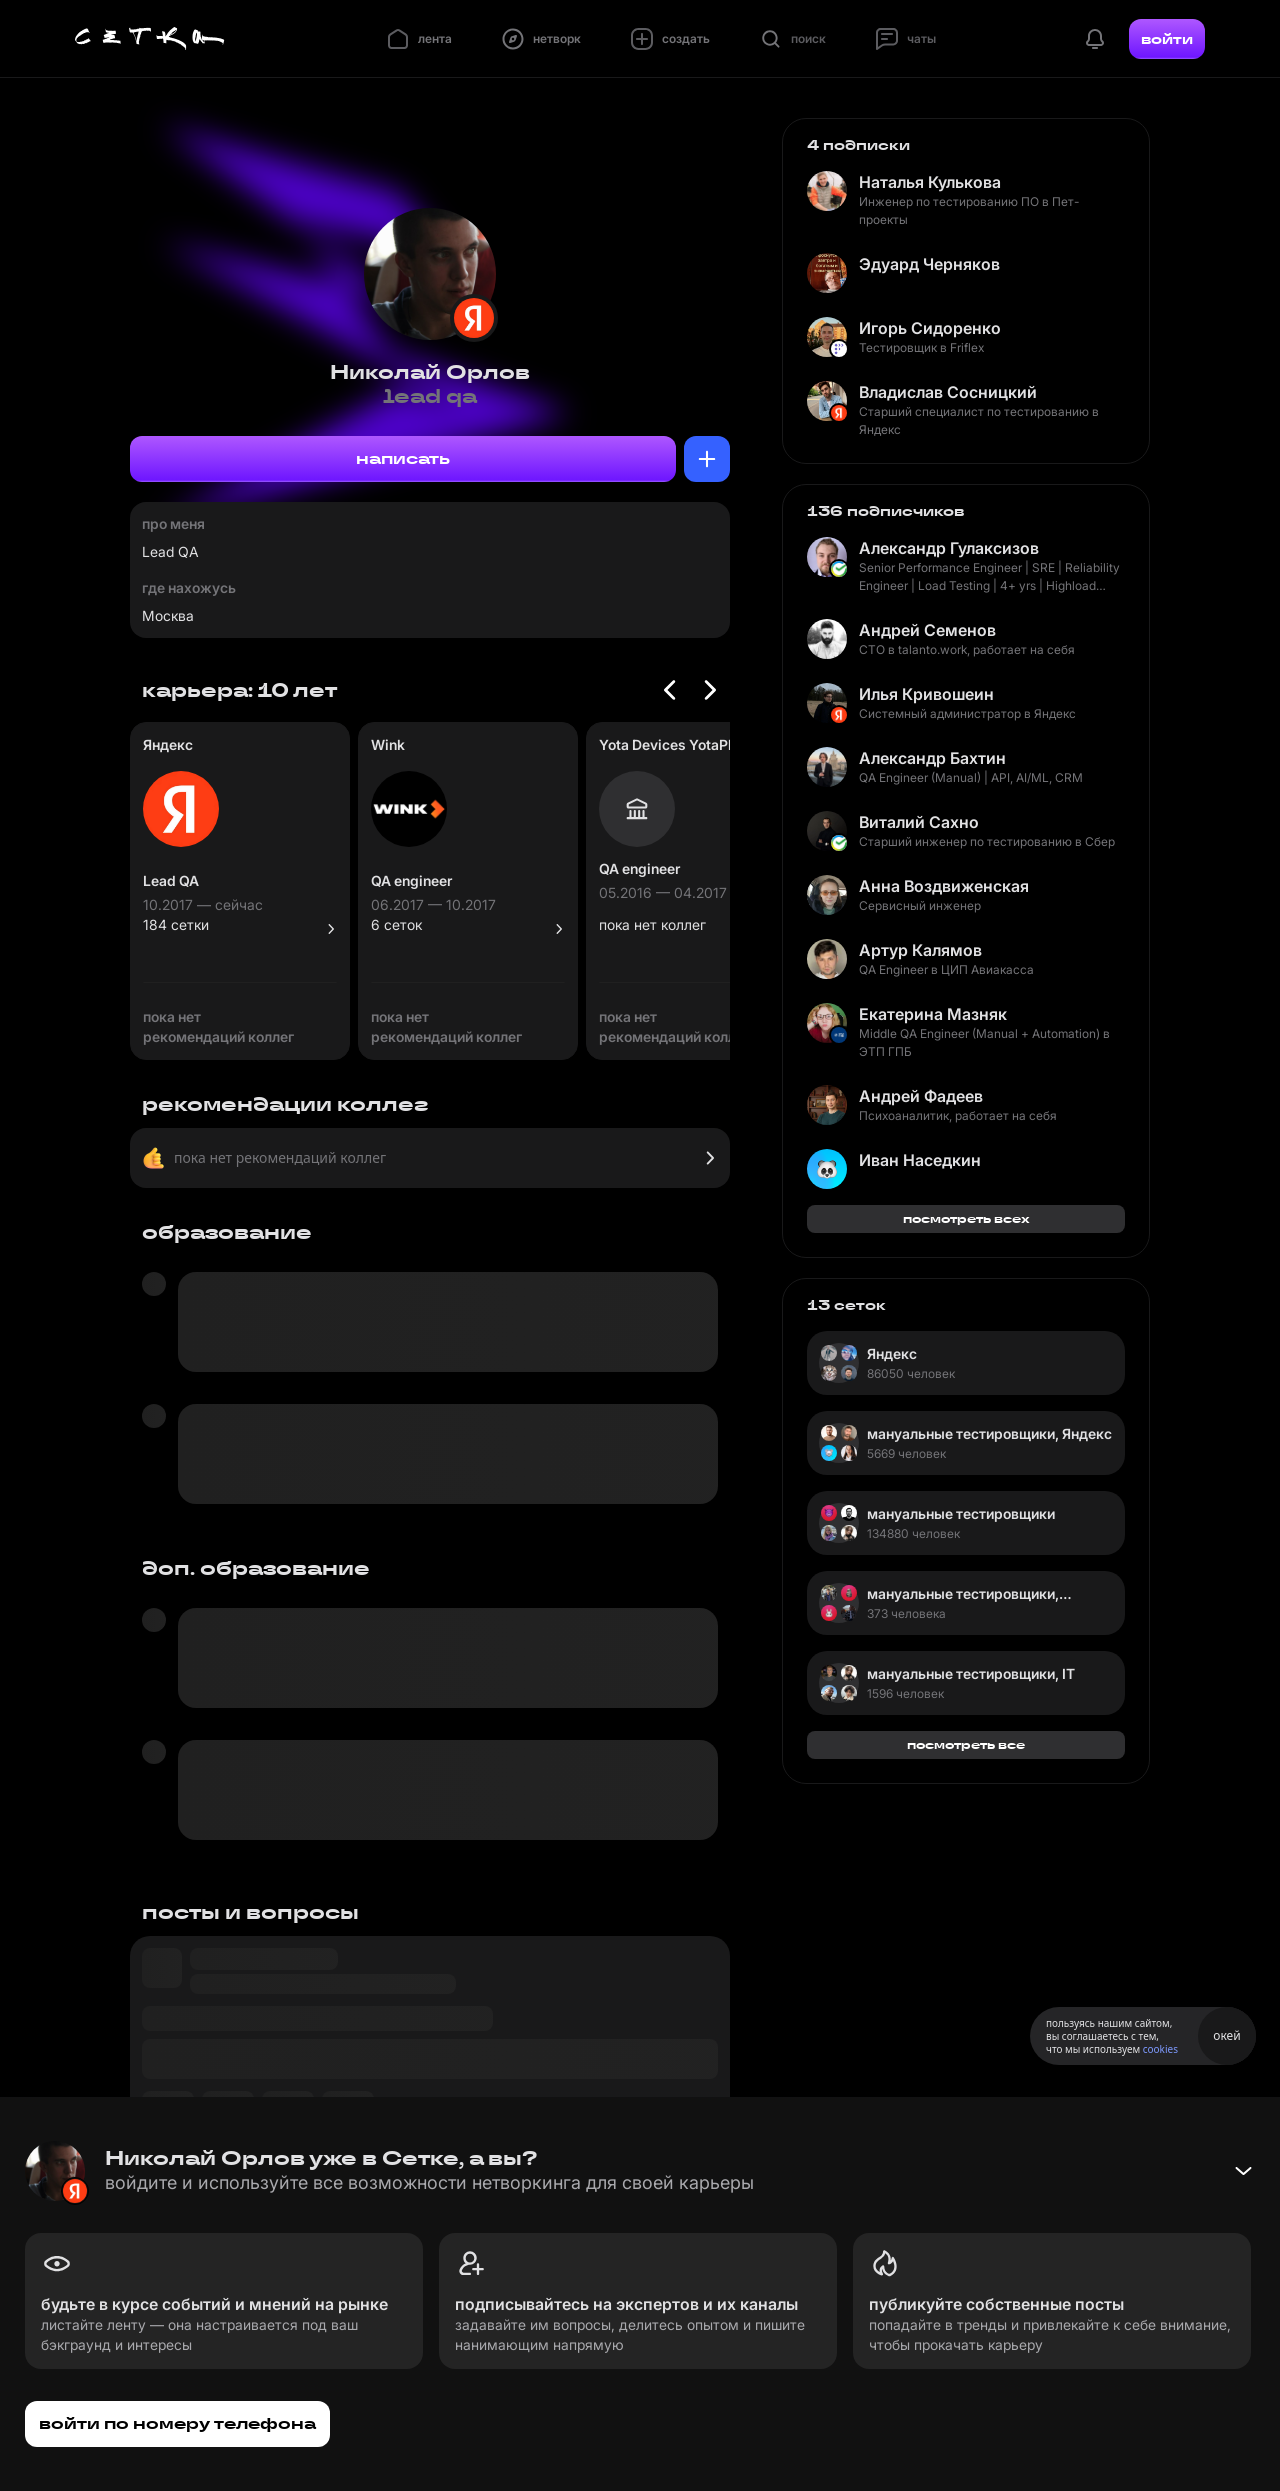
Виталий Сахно (919, 822)
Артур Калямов (920, 950)
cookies (1160, 2049)
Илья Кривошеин (926, 694)
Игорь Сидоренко (930, 328)
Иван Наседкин (920, 1160)
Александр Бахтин (932, 758)
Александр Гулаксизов (949, 548)
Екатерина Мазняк (933, 1014)
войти (1167, 39)
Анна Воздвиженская (944, 886)
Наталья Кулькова (930, 182)
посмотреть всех (966, 1218)
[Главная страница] (150, 39)
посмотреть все (966, 1744)
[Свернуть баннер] (1243, 2171)
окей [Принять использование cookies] (1226, 2035)
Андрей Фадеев (921, 1096)
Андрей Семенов (927, 630)
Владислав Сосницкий (948, 392)
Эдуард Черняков (929, 264)
